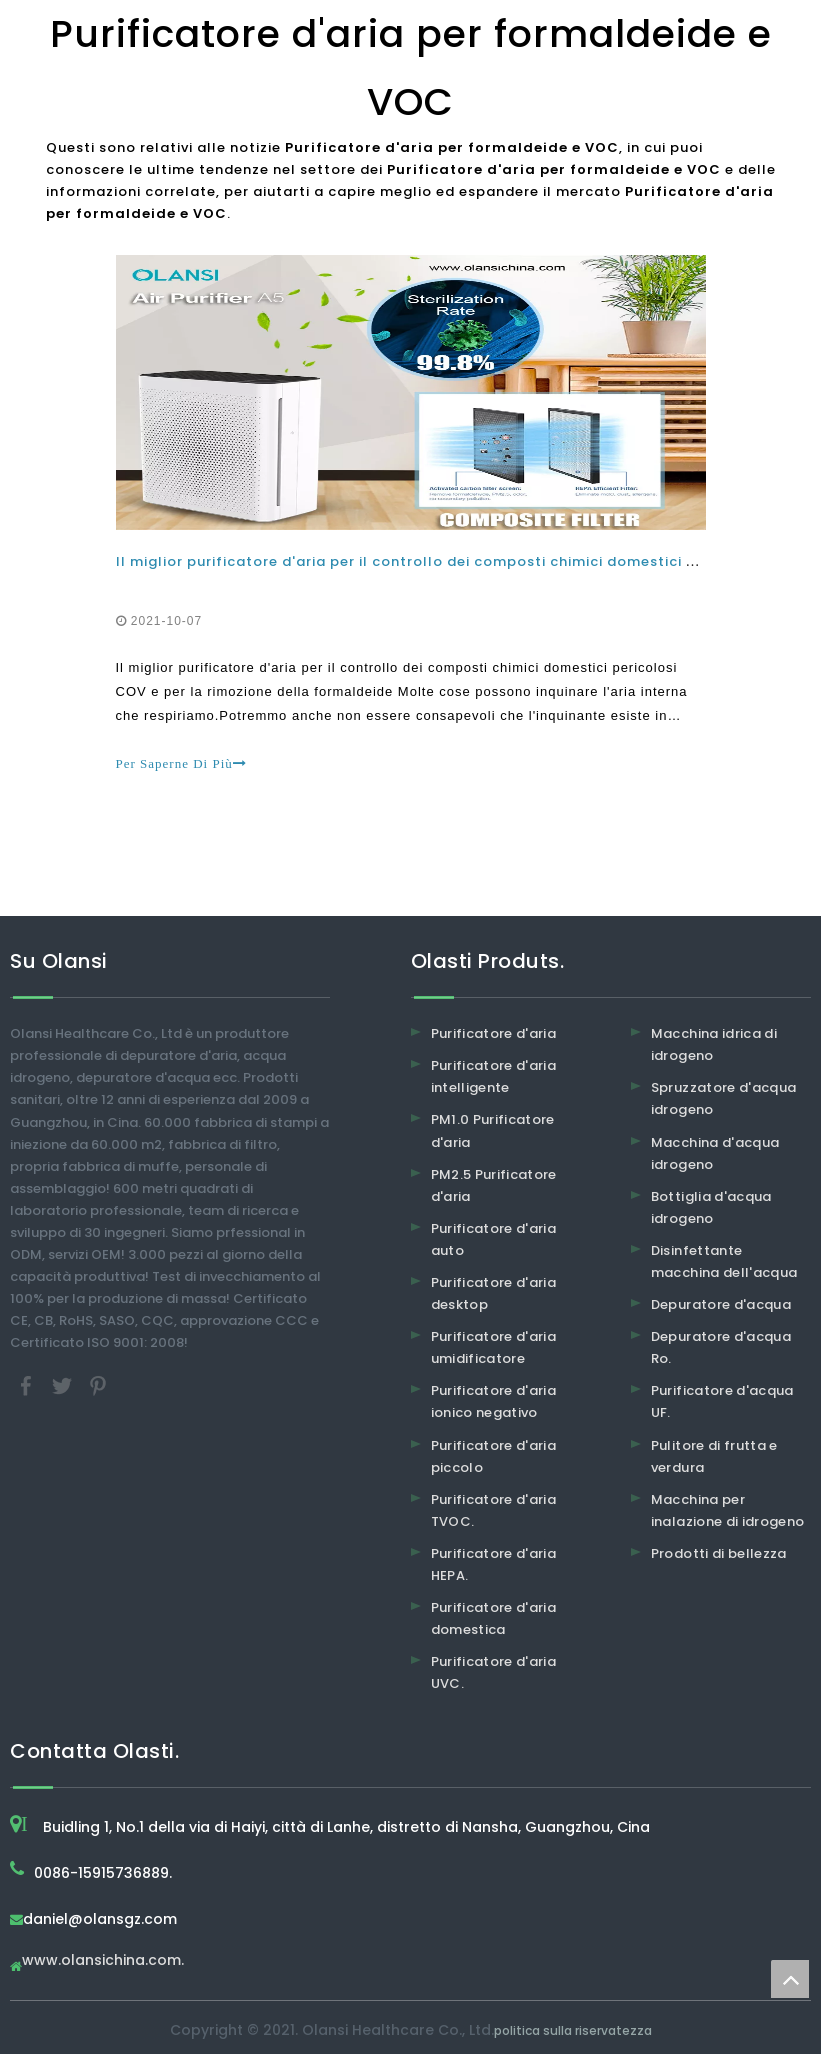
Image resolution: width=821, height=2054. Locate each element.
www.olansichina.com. (103, 1961)
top (790, 1979)
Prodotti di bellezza (719, 1553)
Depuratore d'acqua (721, 1304)
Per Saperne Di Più (181, 763)
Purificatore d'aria (494, 1033)
